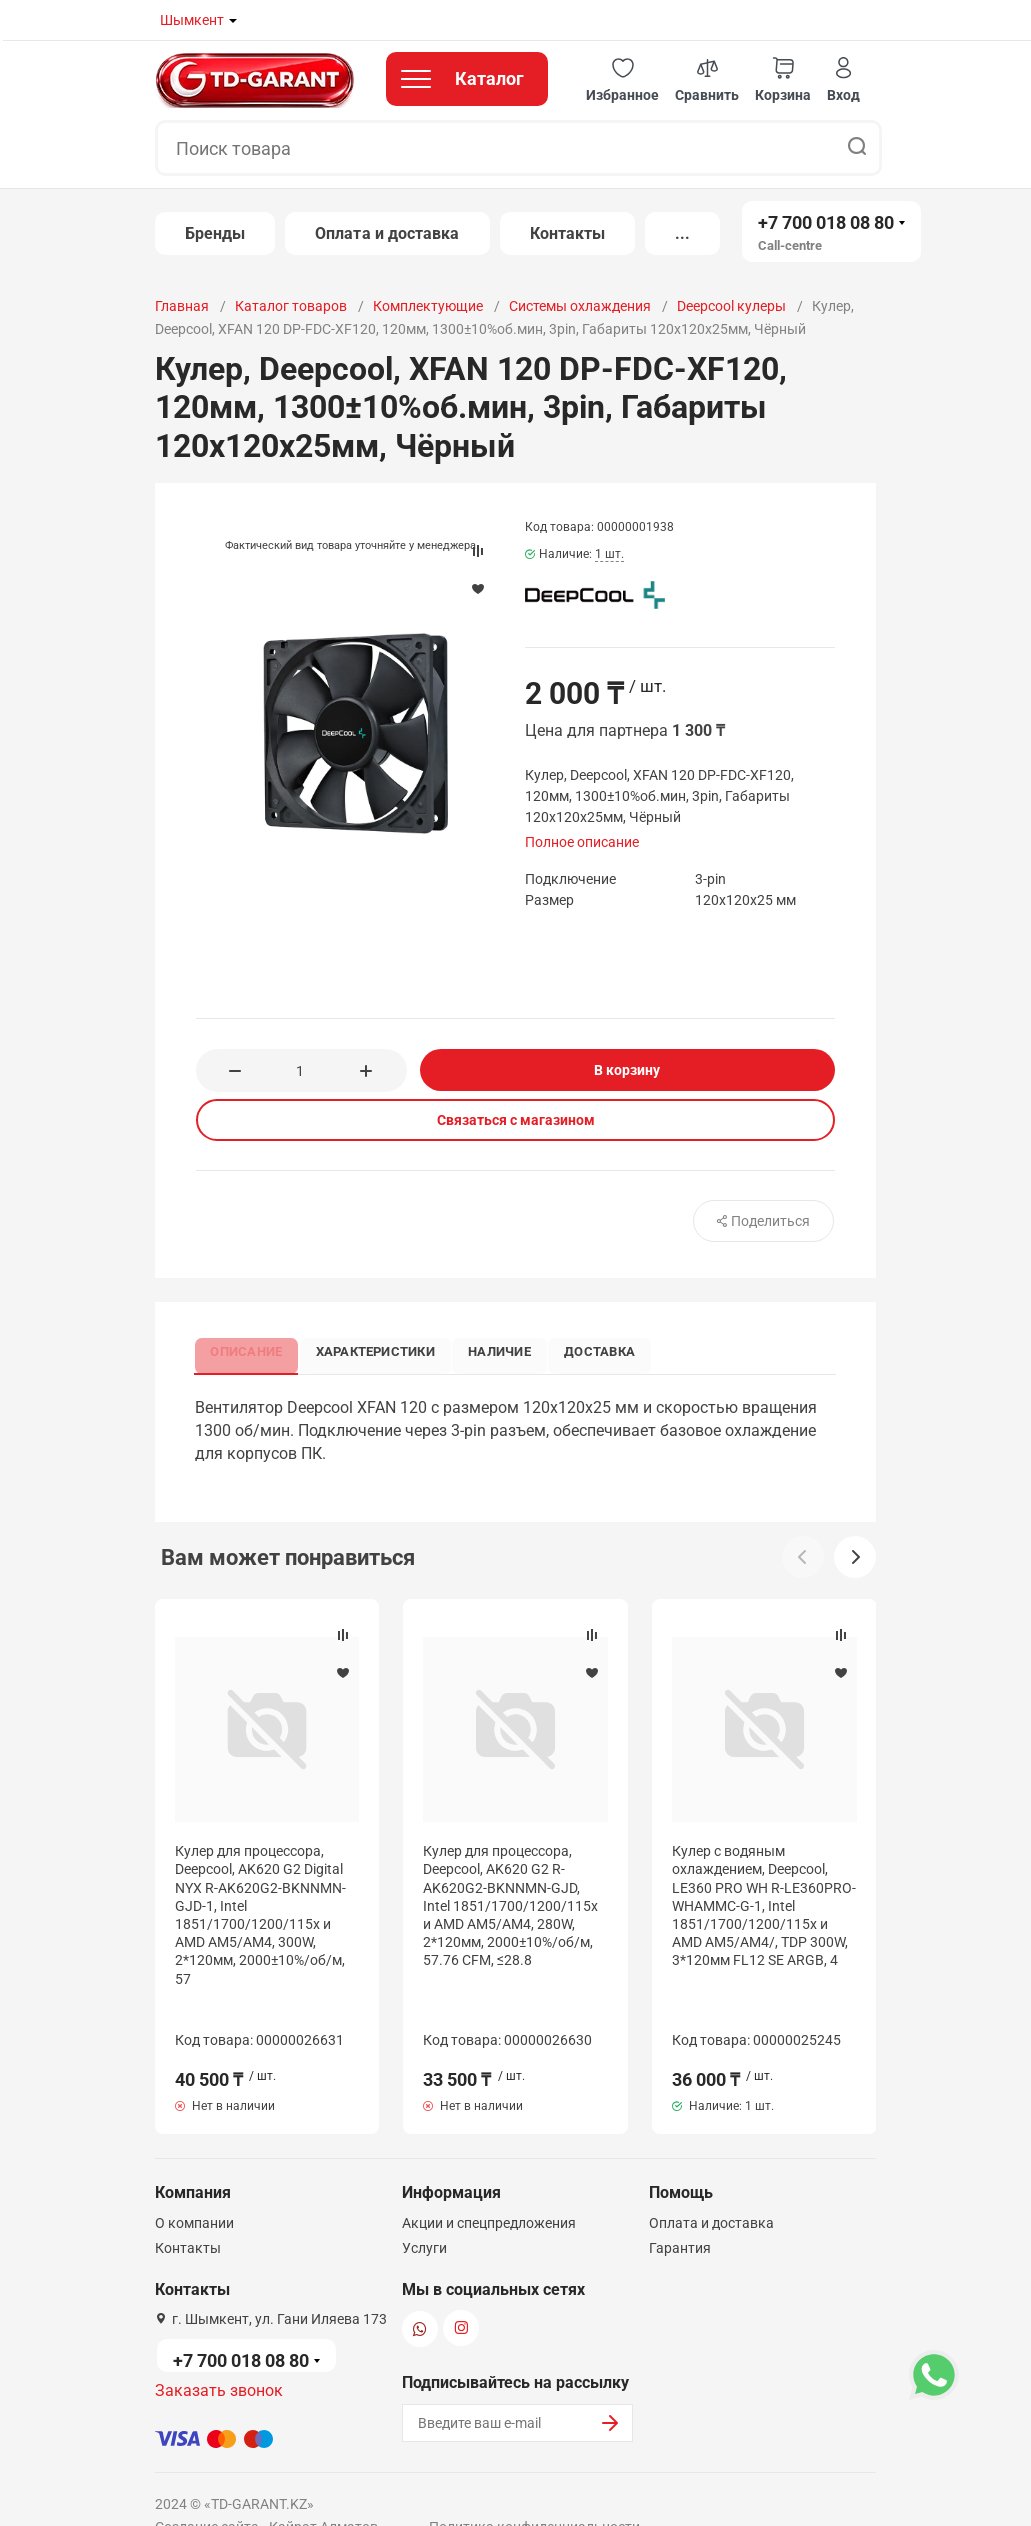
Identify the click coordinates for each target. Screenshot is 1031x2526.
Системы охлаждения (580, 306)
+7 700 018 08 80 (826, 222)
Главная (182, 306)
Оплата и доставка (387, 233)
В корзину (627, 1070)
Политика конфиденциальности (534, 2489)
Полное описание (582, 842)
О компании (194, 2185)
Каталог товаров (291, 306)
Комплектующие (428, 306)
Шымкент (192, 20)
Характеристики (385, 1349)
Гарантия (680, 2210)
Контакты (568, 233)
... (682, 233)
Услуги (424, 2210)
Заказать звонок (219, 2352)
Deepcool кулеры (731, 306)
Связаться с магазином (516, 1120)
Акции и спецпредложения (489, 2185)
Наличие (517, 1349)
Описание (251, 1349)
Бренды (215, 233)
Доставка (623, 1349)
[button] (622, 80)
